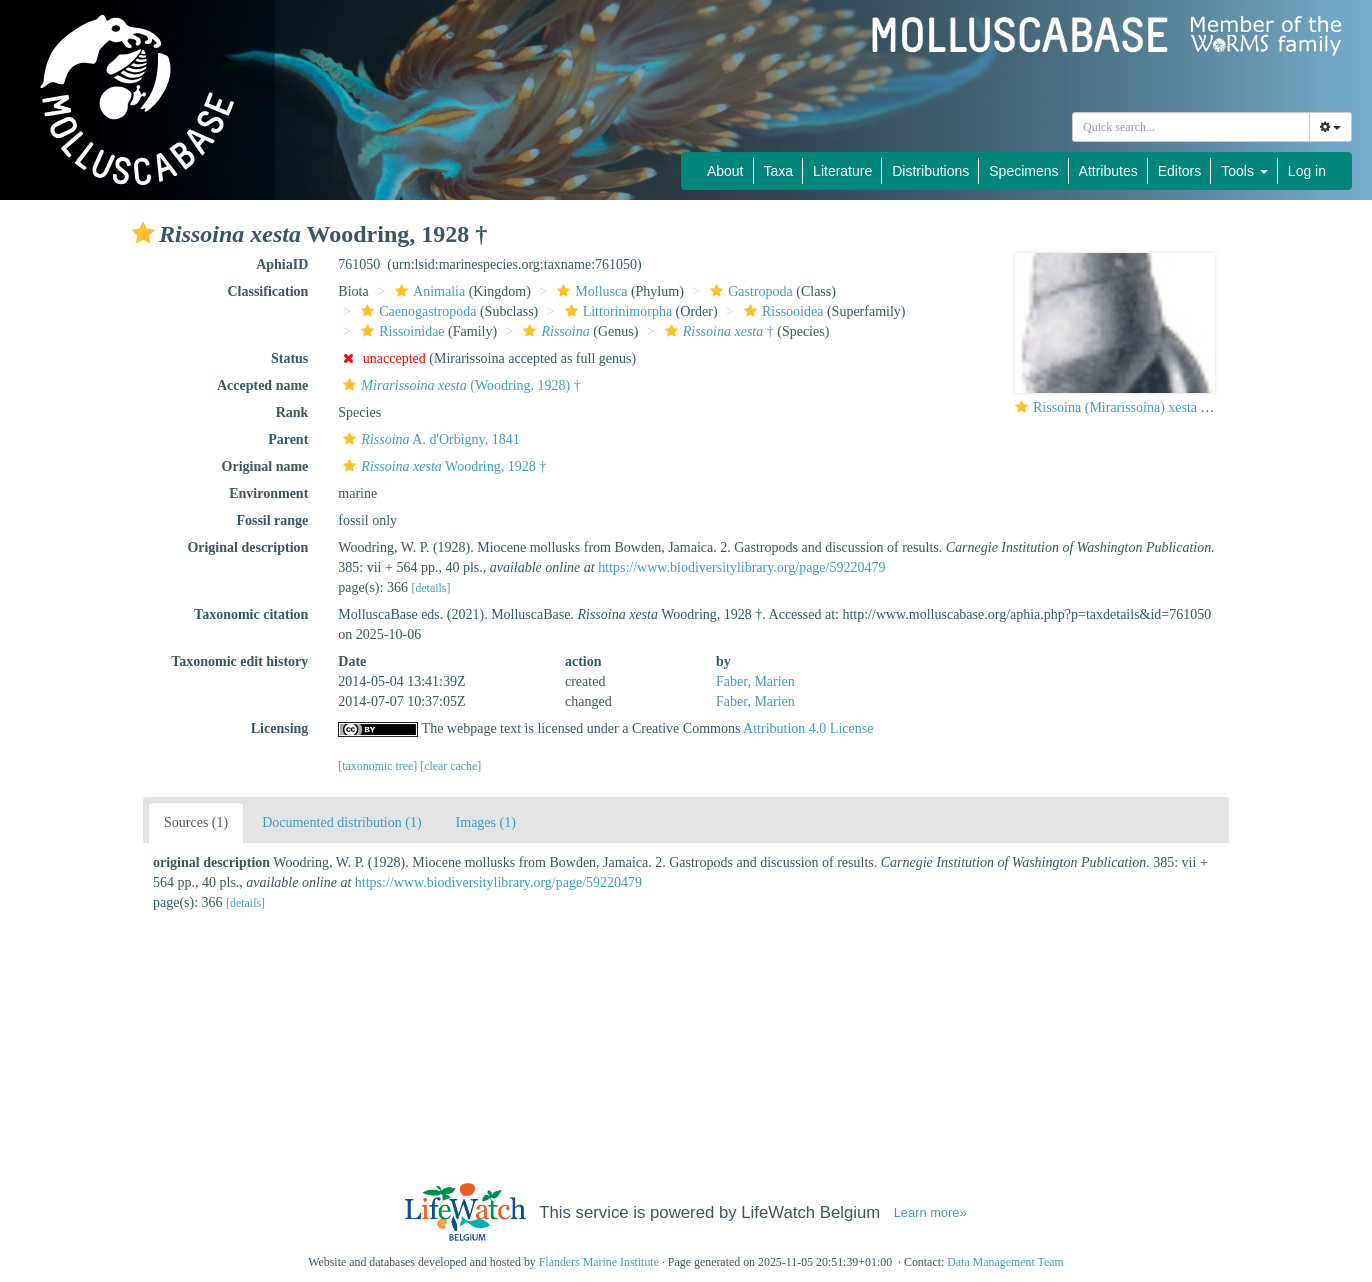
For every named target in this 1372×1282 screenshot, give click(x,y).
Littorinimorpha (616, 311)
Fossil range (272, 520)
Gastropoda (749, 291)
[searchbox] (1194, 127)
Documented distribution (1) (341, 822)
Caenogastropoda (416, 311)
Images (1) (486, 822)
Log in (1307, 171)
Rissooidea (781, 311)
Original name (265, 466)
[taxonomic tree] (377, 766)
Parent (288, 439)
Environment (268, 493)
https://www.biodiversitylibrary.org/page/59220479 (741, 567)
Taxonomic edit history (239, 661)
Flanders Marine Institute (599, 1262)
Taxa (779, 171)
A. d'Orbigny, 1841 (428, 439)
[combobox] (1191, 127)
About (725, 171)
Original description (247, 547)
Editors (1180, 171)
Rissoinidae (400, 331)
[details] (430, 588)
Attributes (1108, 171)
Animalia (427, 291)
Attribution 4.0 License (808, 728)
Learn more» (930, 1212)
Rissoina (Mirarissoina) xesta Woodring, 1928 (1162, 407)
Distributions (930, 171)
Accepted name (262, 385)
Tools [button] (1244, 171)
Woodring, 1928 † (442, 466)
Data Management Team (1005, 1262)
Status (289, 358)
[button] (143, 233)
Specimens (1023, 171)
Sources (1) (196, 822)
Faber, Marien (755, 681)
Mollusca (589, 291)
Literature (842, 171)
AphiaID (282, 264)
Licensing (280, 728)
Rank (292, 412)
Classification (267, 291)
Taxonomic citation (251, 614)
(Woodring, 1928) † (459, 385)
